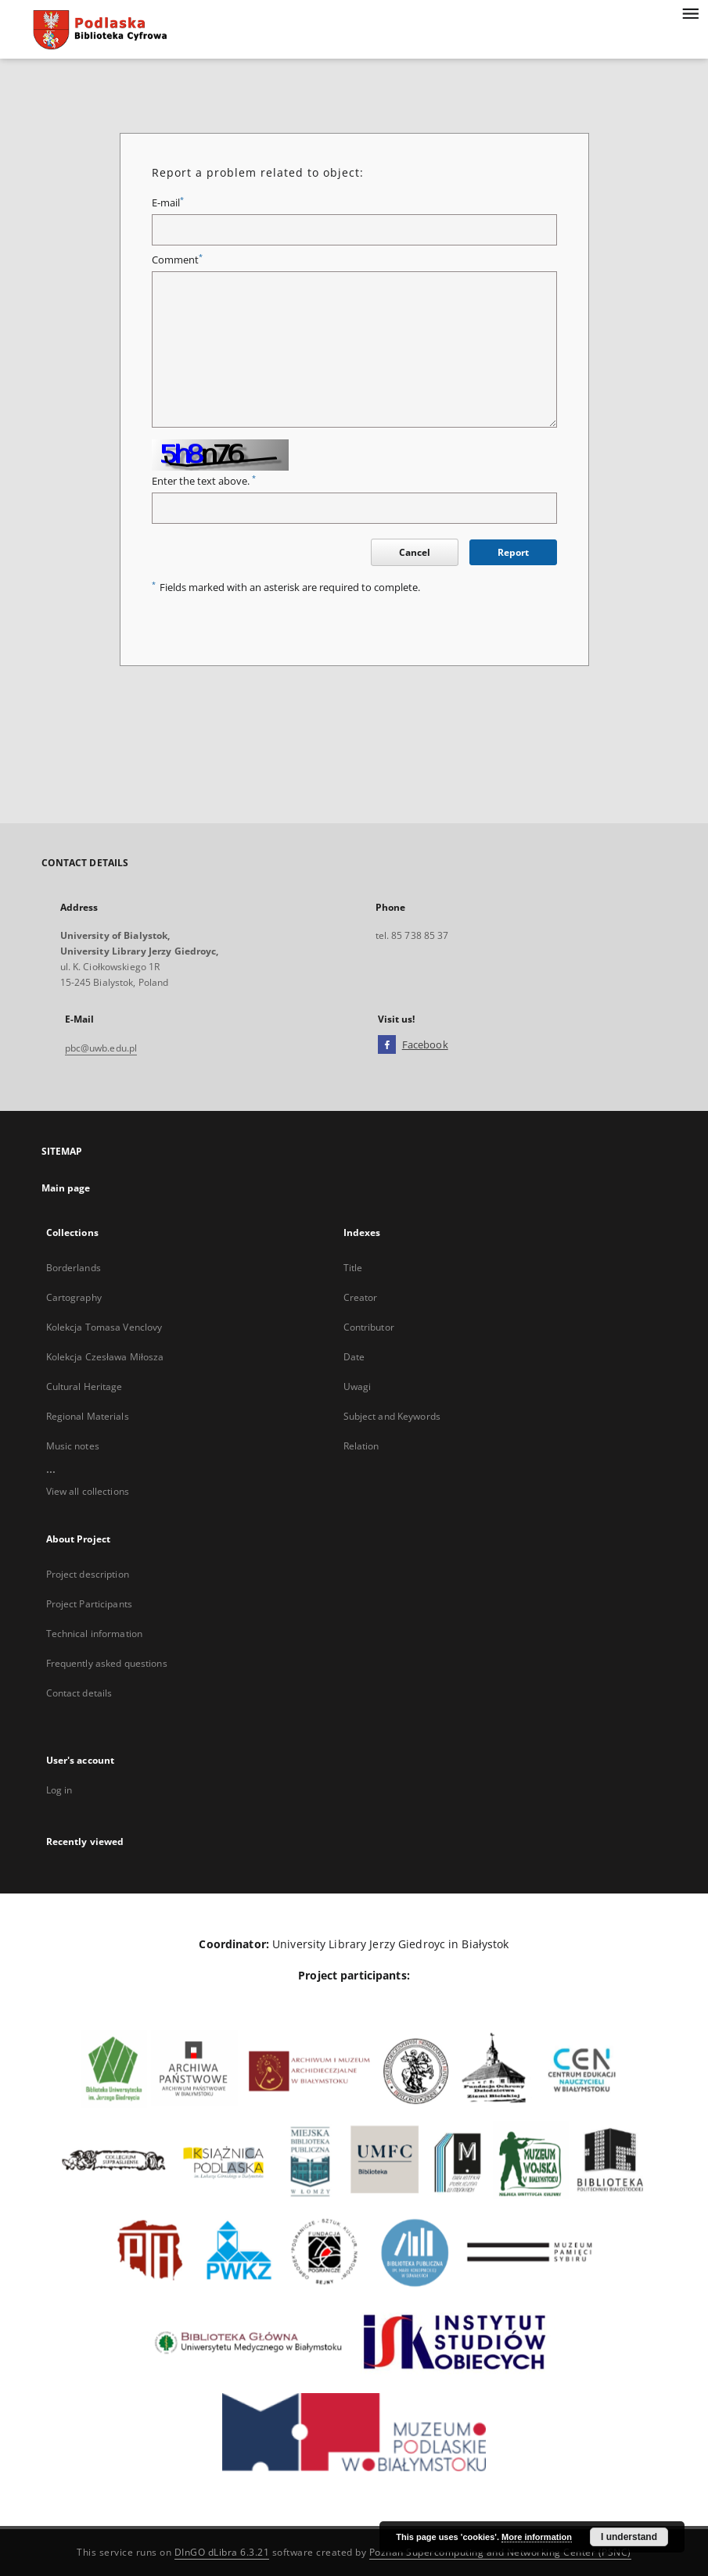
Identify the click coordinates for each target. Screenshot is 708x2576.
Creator (360, 1297)
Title (353, 1267)
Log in (59, 1790)
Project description (87, 1574)
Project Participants (89, 1603)
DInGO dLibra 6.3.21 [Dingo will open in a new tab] (222, 2552)
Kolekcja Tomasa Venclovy (104, 1327)
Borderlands (73, 1267)
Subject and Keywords (391, 1416)
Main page (66, 1188)
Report (513, 552)
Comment (177, 260)
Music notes (72, 1446)
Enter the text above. (204, 481)
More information (536, 2537)
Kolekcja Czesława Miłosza (105, 1356)
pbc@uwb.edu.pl (101, 1048)
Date (354, 1356)
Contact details (79, 1693)
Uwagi (357, 1386)
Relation (361, 1446)
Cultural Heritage (84, 1386)
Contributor (368, 1327)
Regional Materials (87, 1416)
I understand (629, 2536)
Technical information (94, 1633)
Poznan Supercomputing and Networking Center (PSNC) (500, 2552)
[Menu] (690, 12)
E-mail (168, 203)
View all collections (87, 1491)
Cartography (74, 1297)
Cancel (414, 552)
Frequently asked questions (106, 1663)
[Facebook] (387, 1045)
